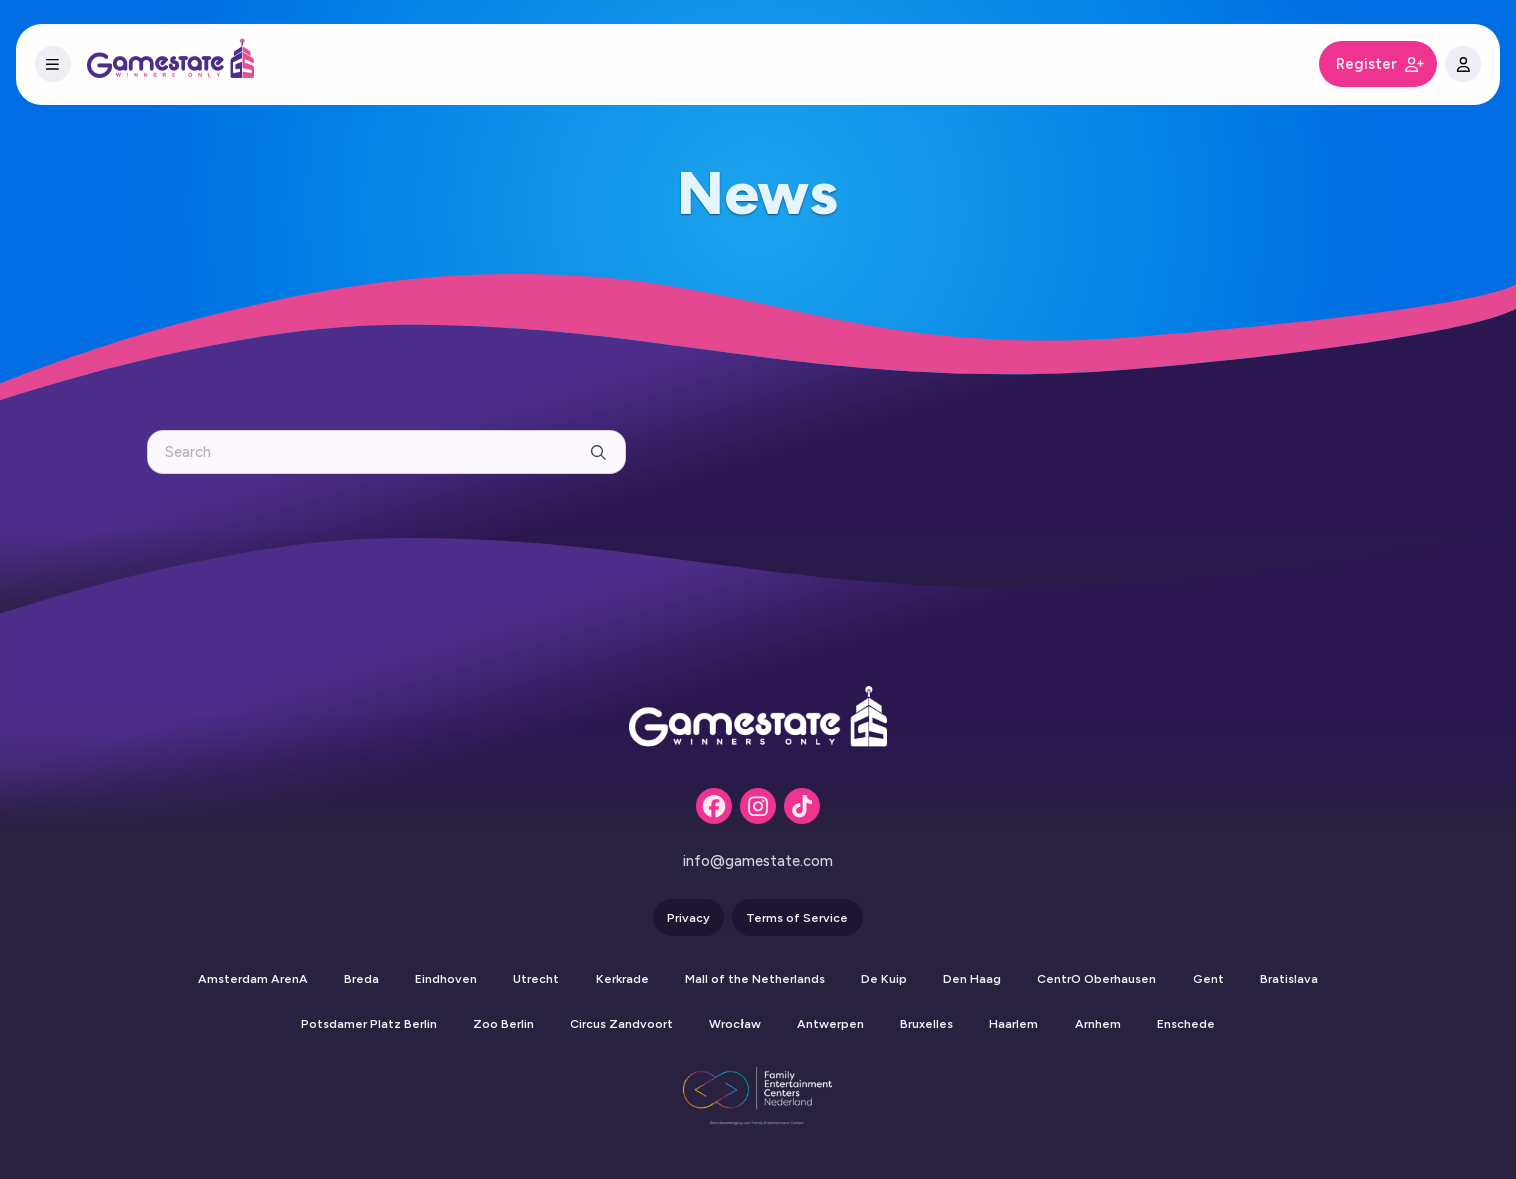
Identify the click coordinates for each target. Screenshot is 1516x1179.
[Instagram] (758, 806)
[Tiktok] (802, 806)
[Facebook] (714, 806)
